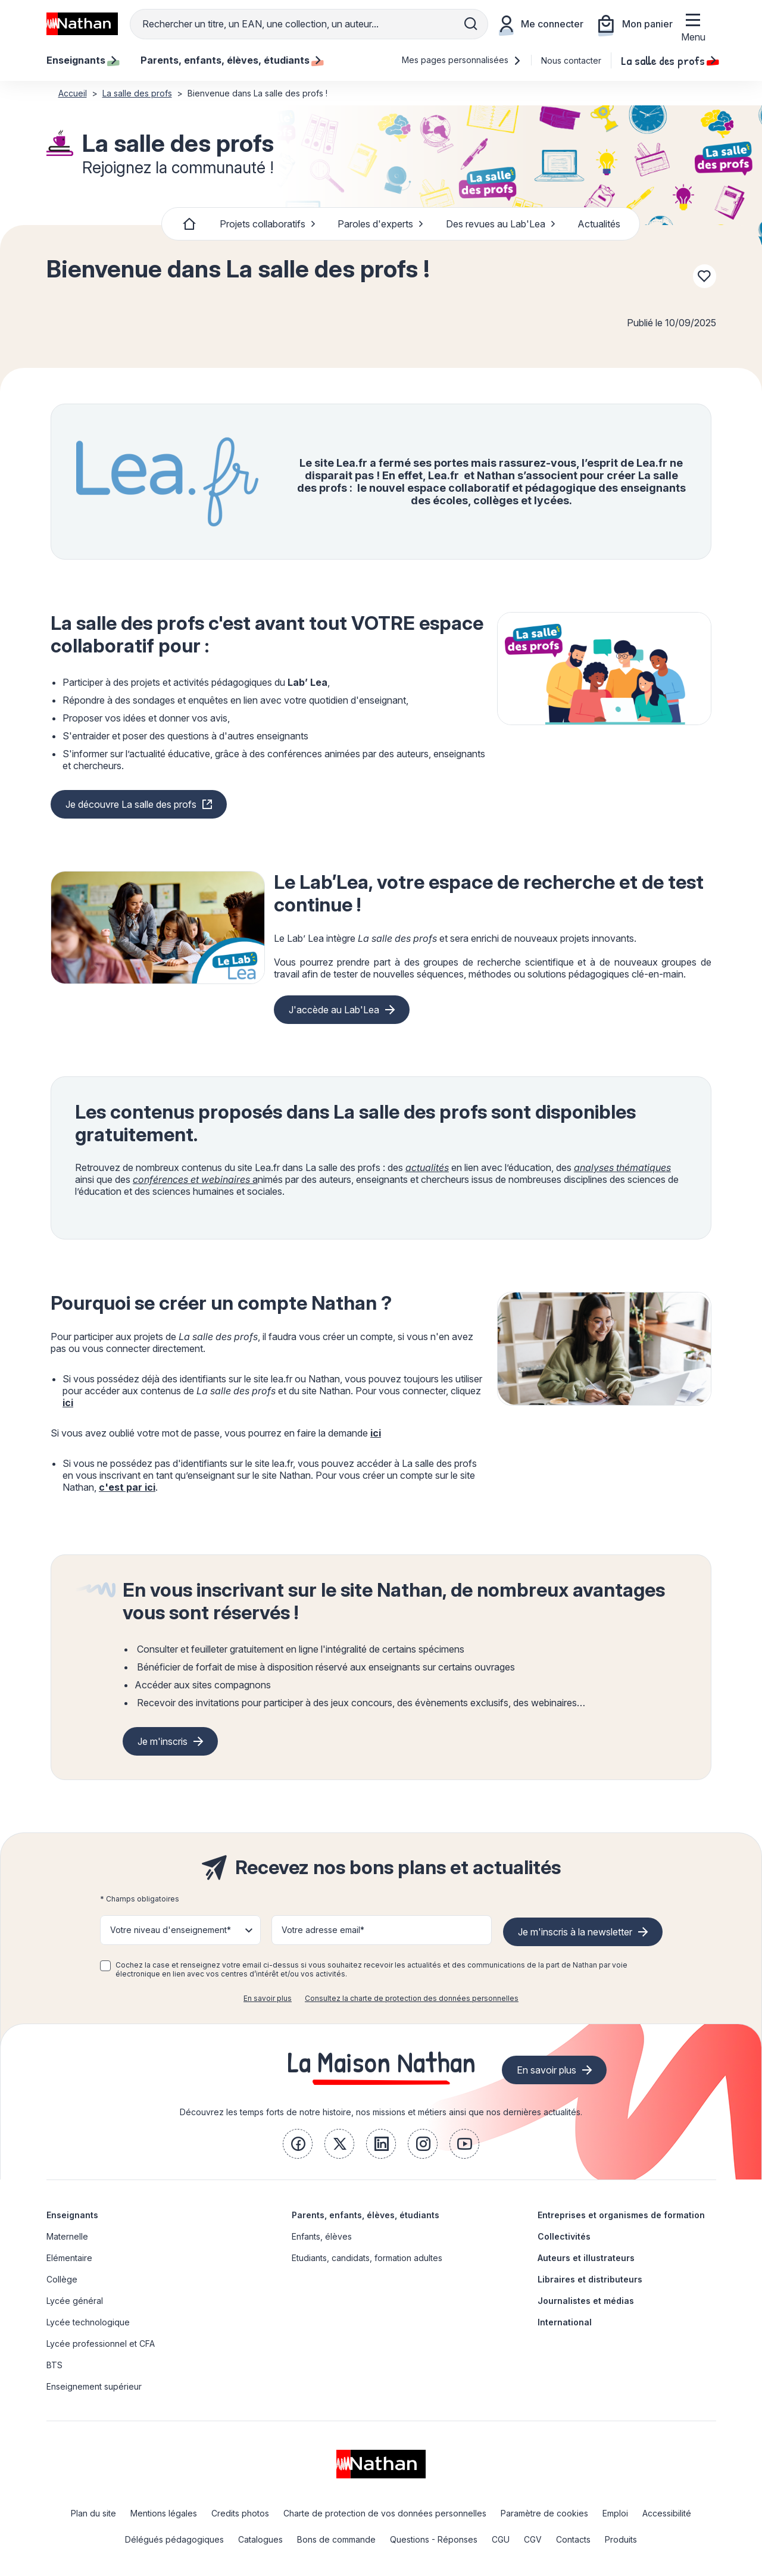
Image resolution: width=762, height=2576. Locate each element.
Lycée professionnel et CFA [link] (100, 2343)
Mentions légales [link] (163, 2513)
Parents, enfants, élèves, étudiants (365, 2215)
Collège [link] (61, 2279)
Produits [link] (621, 2539)
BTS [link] (54, 2365)
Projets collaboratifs (268, 224)
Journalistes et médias (586, 2301)
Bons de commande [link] (336, 2539)
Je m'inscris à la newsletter (575, 1932)
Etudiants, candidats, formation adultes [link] (367, 2258)
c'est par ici (127, 1487)
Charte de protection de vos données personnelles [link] (384, 2513)
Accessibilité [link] (666, 2513)
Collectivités (564, 2236)
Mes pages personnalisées (461, 60)
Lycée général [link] (74, 2301)
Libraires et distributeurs (590, 2279)
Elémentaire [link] (69, 2258)
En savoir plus (267, 1998)
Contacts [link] (573, 2539)
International (565, 2322)
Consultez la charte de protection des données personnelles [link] (412, 1998)
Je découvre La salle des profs (130, 804)
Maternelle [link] (67, 2236)
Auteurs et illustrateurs (586, 2258)
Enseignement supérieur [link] (94, 2386)
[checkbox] (105, 1965)
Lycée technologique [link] (88, 2322)
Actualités (598, 224)
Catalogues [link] (260, 2539)
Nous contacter (571, 60)
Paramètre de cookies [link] (544, 2513)
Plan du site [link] (93, 2513)
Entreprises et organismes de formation (621, 2215)
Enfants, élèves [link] (322, 2236)
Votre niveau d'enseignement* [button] (170, 1930)
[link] (298, 2144)
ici (68, 1403)
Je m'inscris (163, 1741)
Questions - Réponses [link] (433, 2539)
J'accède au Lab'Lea (334, 1010)
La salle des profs (668, 60)
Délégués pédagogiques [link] (174, 2539)
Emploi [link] (615, 2513)
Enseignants (72, 2215)
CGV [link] (533, 2539)
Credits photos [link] (240, 2513)
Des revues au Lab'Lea (501, 224)
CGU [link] (501, 2539)
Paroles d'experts (381, 224)
